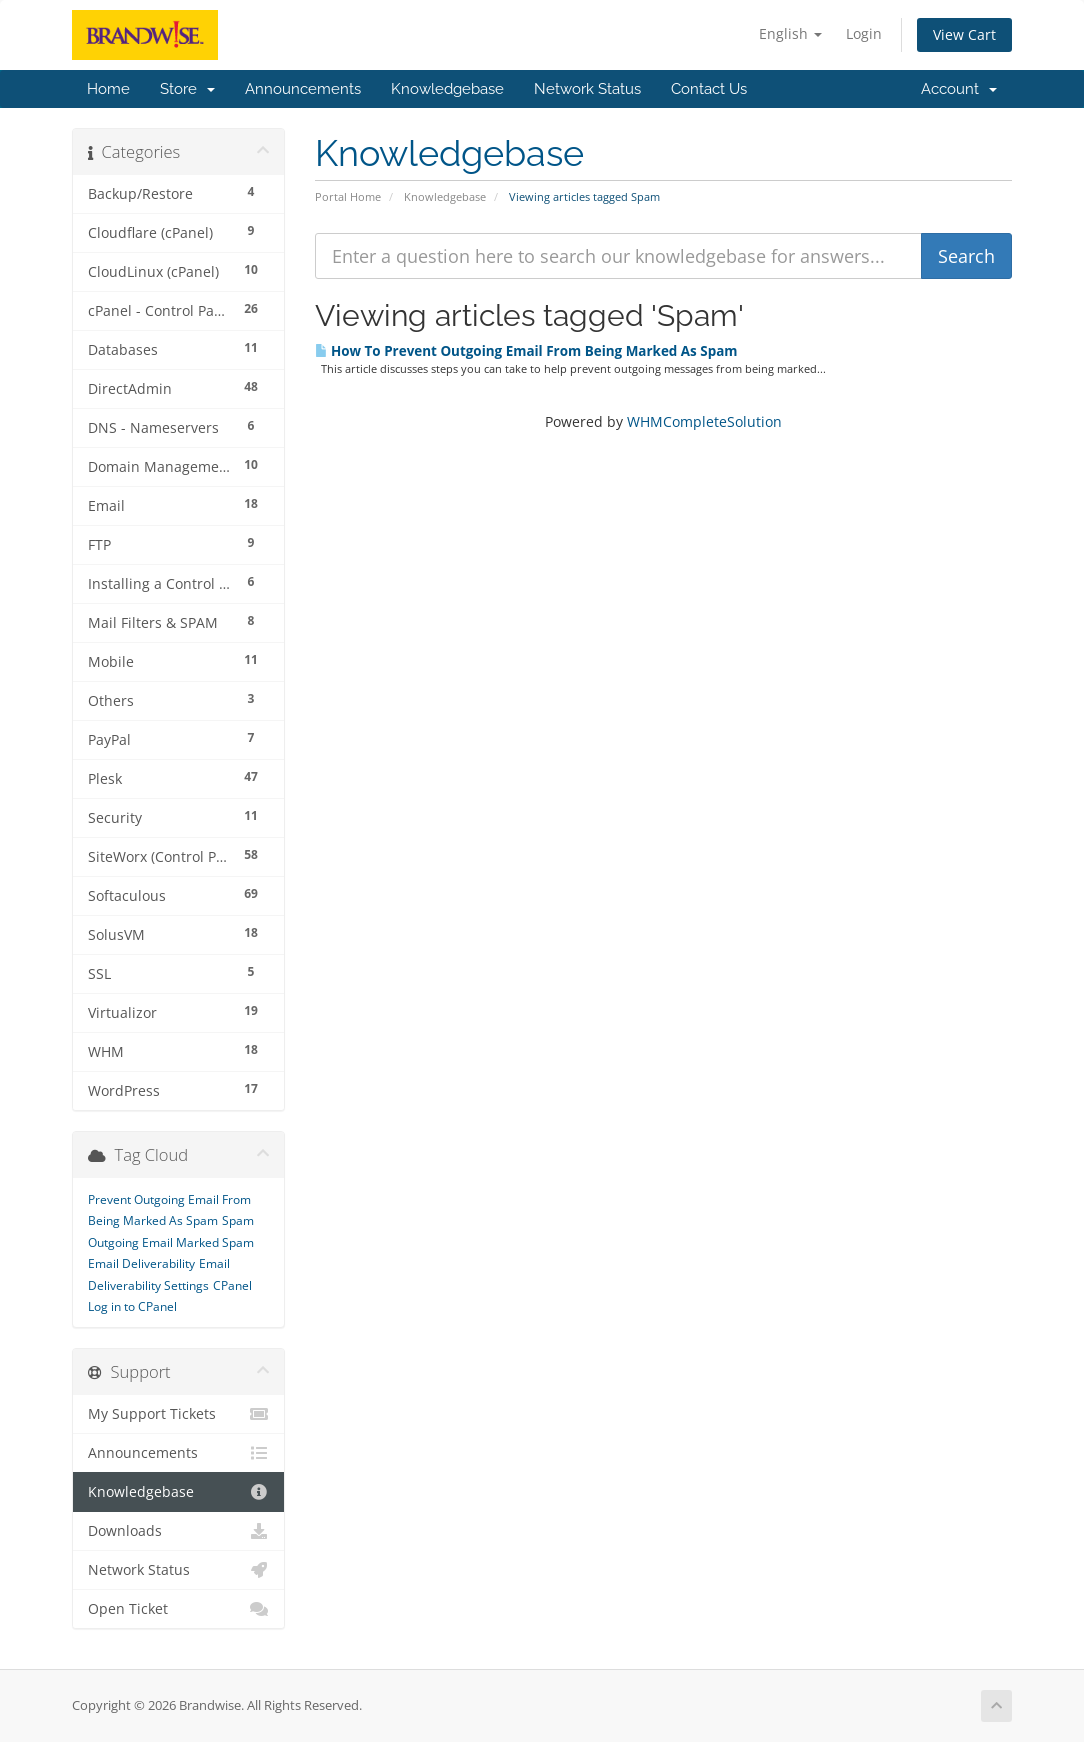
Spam (238, 1220)
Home (108, 89)
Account (959, 89)
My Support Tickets (178, 1414)
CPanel (232, 1285)
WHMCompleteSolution (704, 421)
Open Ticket (178, 1609)
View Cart (964, 34)
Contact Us (709, 89)
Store (187, 89)
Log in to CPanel (132, 1306)
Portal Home (348, 196)
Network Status (587, 89)
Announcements (303, 89)
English (790, 33)
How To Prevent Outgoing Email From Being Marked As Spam (526, 351)
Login (864, 33)
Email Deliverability (141, 1263)
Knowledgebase (447, 89)
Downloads (178, 1531)
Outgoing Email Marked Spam (171, 1242)
